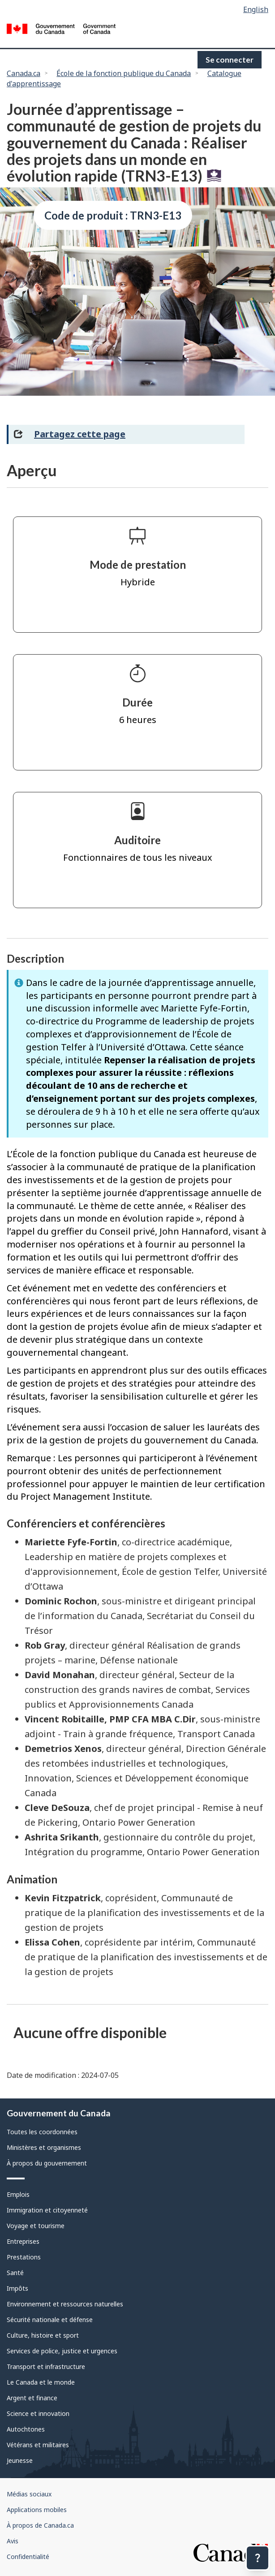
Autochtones (26, 2429)
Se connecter (230, 59)
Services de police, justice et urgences (62, 2351)
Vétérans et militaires (38, 2445)
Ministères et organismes (44, 2147)
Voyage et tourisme (35, 2225)
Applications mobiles (37, 2509)
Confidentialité (28, 2556)
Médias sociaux (29, 2494)
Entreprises (23, 2241)
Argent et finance (32, 2398)
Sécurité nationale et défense (50, 2319)
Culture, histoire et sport (43, 2335)
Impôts (17, 2288)
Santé (15, 2272)
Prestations (24, 2257)
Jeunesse (20, 2460)
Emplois (18, 2194)
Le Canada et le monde (41, 2382)
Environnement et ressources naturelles (65, 2304)
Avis (12, 2541)
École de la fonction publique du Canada (123, 73)
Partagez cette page (79, 434)
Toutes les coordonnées (42, 2132)
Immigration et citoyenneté (47, 2210)
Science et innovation (38, 2413)
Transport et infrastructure (46, 2366)
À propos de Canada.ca (40, 2525)
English (255, 9)
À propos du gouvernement (47, 2163)
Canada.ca (23, 73)
